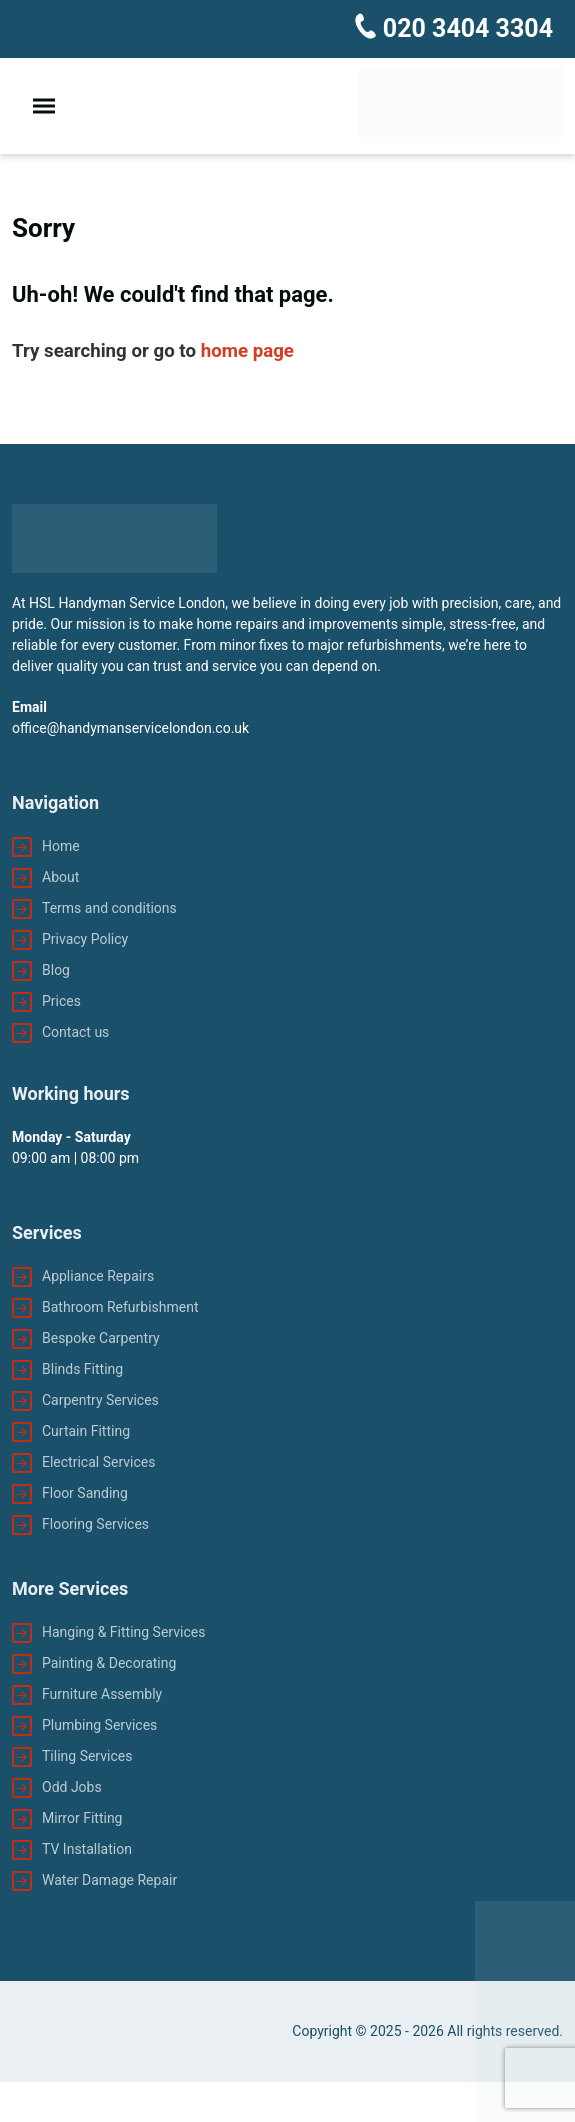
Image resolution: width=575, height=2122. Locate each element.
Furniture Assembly (102, 1694)
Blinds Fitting (82, 1369)
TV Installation (87, 1849)
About (60, 877)
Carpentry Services (100, 1400)
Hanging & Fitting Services (123, 1632)
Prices (61, 1001)
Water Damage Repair (109, 1880)
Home (61, 846)
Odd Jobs (72, 1787)
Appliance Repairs (98, 1276)
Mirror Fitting (82, 1818)
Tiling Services (87, 1756)
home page (247, 351)
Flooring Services (95, 1524)
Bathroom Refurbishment (120, 1307)
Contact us (75, 1032)
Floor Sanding (85, 1493)
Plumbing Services (99, 1725)
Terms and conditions (109, 908)
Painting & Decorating (109, 1663)
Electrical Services (98, 1462)
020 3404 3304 (465, 28)
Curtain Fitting (86, 1431)
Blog (56, 970)
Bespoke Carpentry (101, 1338)
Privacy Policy (85, 939)
